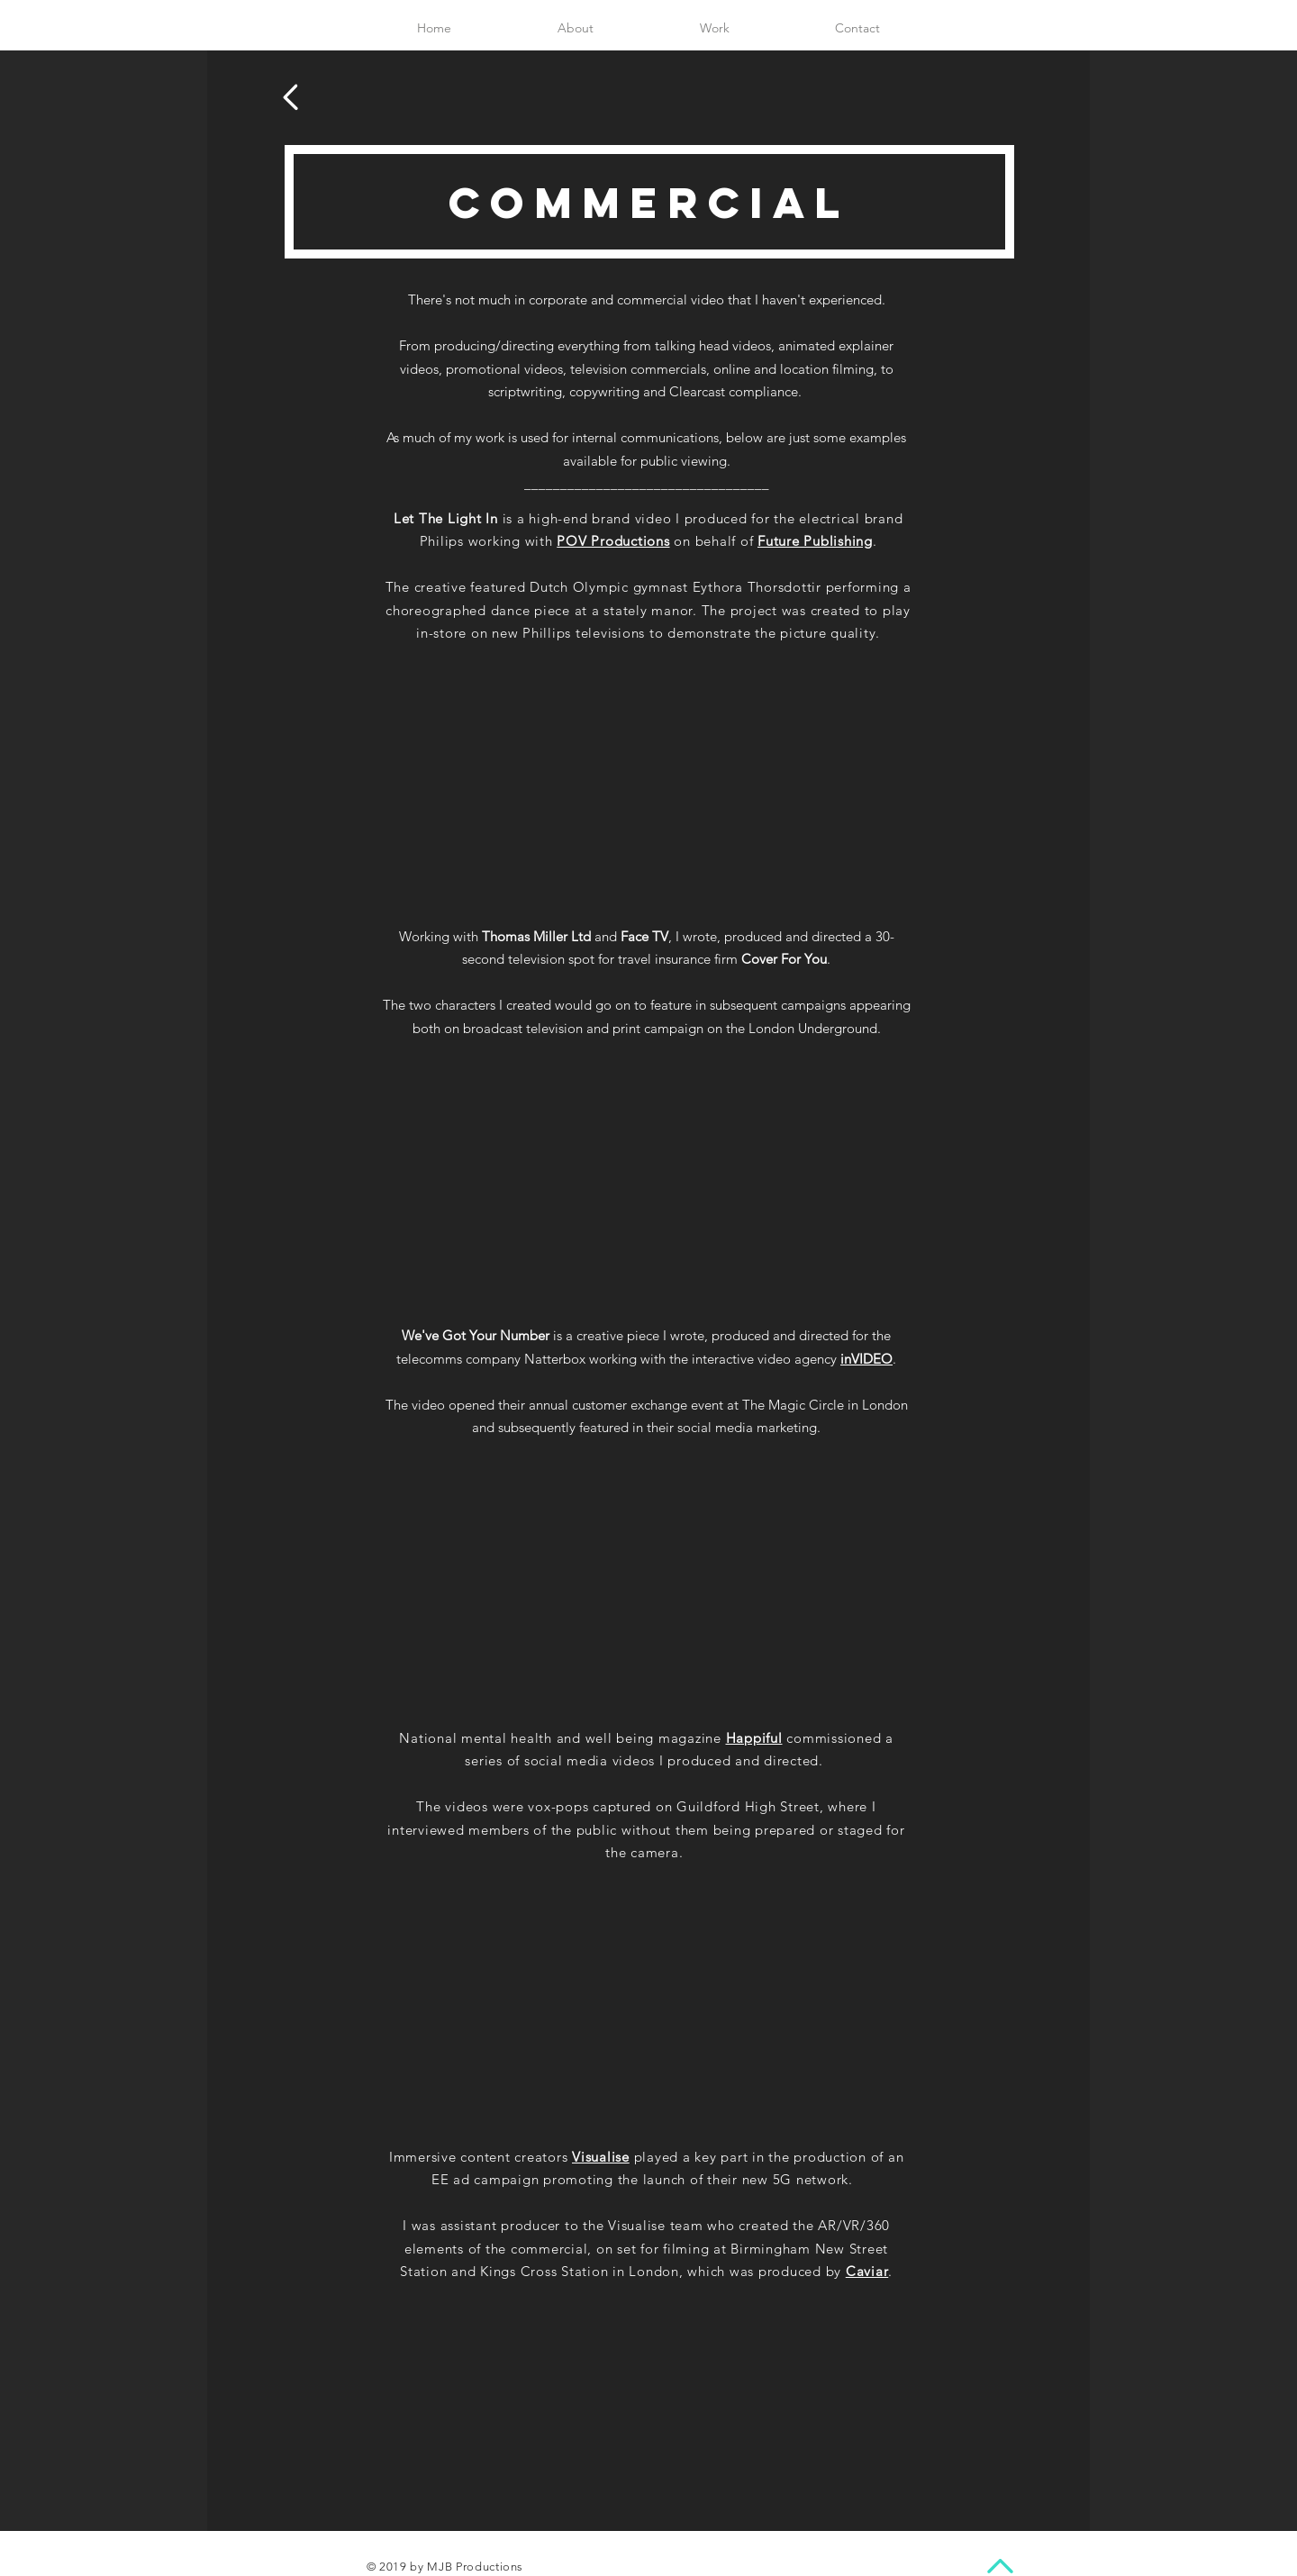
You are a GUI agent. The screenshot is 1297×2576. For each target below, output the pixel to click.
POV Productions (613, 540)
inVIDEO (866, 1358)
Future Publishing (815, 540)
